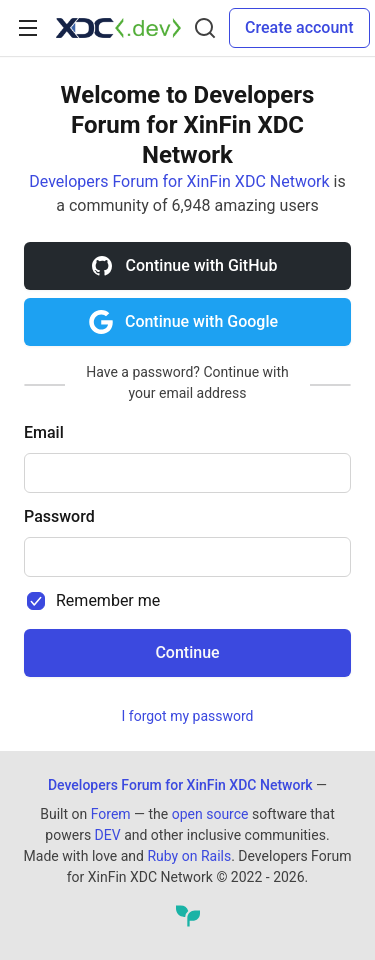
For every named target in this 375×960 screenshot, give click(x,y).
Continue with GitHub (184, 266)
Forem (111, 814)
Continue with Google (183, 322)
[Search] (205, 28)
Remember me (108, 600)
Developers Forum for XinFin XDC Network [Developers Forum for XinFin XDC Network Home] (180, 785)
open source (210, 814)
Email (44, 432)
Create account (299, 27)
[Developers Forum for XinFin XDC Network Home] (118, 28)
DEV (108, 835)
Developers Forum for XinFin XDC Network (179, 181)
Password (59, 516)
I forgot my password (188, 716)
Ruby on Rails (189, 856)
